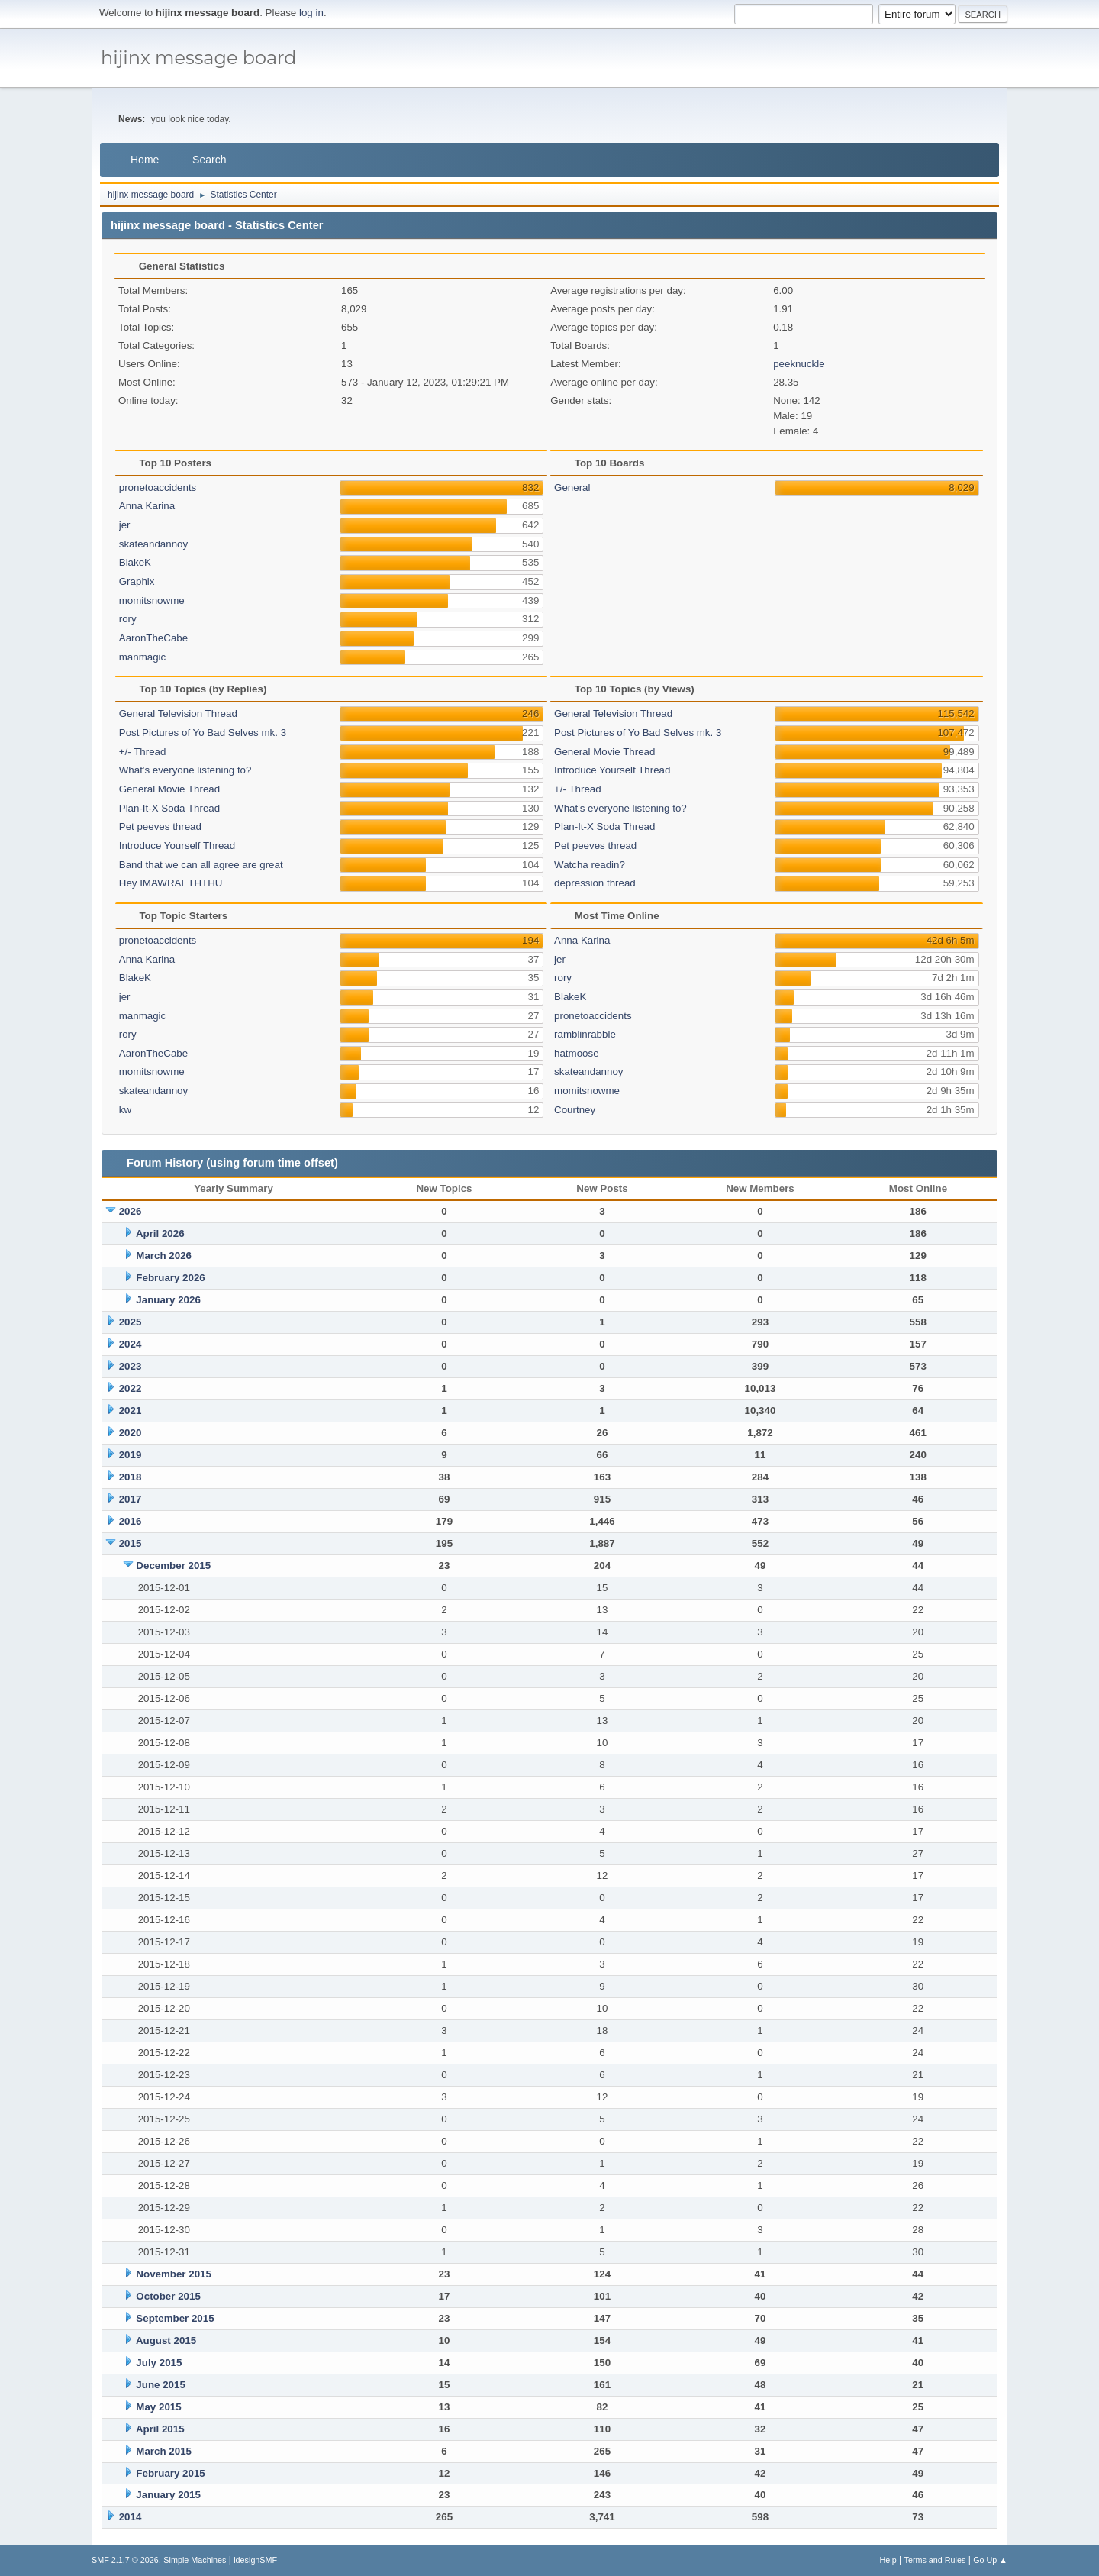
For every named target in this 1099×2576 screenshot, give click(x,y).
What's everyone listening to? (185, 770)
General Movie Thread (169, 789)
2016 (130, 1521)
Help (888, 2560)
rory (128, 619)
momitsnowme (152, 600)
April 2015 (160, 2429)
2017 (130, 1499)
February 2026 (170, 1277)
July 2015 (159, 2362)
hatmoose (576, 1053)
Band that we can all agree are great (201, 864)
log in (311, 12)
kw (125, 1109)
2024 (130, 1344)
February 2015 (170, 2473)
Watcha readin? (589, 864)
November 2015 (173, 2274)
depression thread (595, 883)
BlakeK (135, 562)
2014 (130, 2517)
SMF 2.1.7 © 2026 (125, 2560)
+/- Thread (142, 751)
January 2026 (168, 1300)
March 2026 (164, 1255)
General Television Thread (178, 713)
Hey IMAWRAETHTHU (171, 883)
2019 (130, 1455)
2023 (130, 1366)
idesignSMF (255, 2560)
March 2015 (164, 2451)
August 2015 (166, 2340)
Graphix (137, 581)
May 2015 (158, 2407)
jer (125, 525)
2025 (130, 1322)
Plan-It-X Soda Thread (169, 808)
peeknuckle (798, 364)
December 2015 (173, 1565)
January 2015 (168, 2494)
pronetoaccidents (158, 487)
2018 (130, 1477)
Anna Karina (147, 506)
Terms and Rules (935, 2560)
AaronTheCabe (153, 638)
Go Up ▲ (990, 2560)
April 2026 (160, 1233)
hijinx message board (199, 58)
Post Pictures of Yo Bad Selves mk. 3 (202, 732)
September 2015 (175, 2318)
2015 (130, 1543)
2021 (130, 1410)
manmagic (142, 657)
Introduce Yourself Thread (177, 845)
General (572, 487)
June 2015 (160, 2384)
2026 (130, 1211)
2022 (130, 1388)
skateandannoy (153, 544)
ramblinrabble (585, 1034)
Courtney (574, 1109)
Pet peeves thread (160, 826)
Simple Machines (194, 2560)
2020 (130, 1432)
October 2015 (168, 2296)
